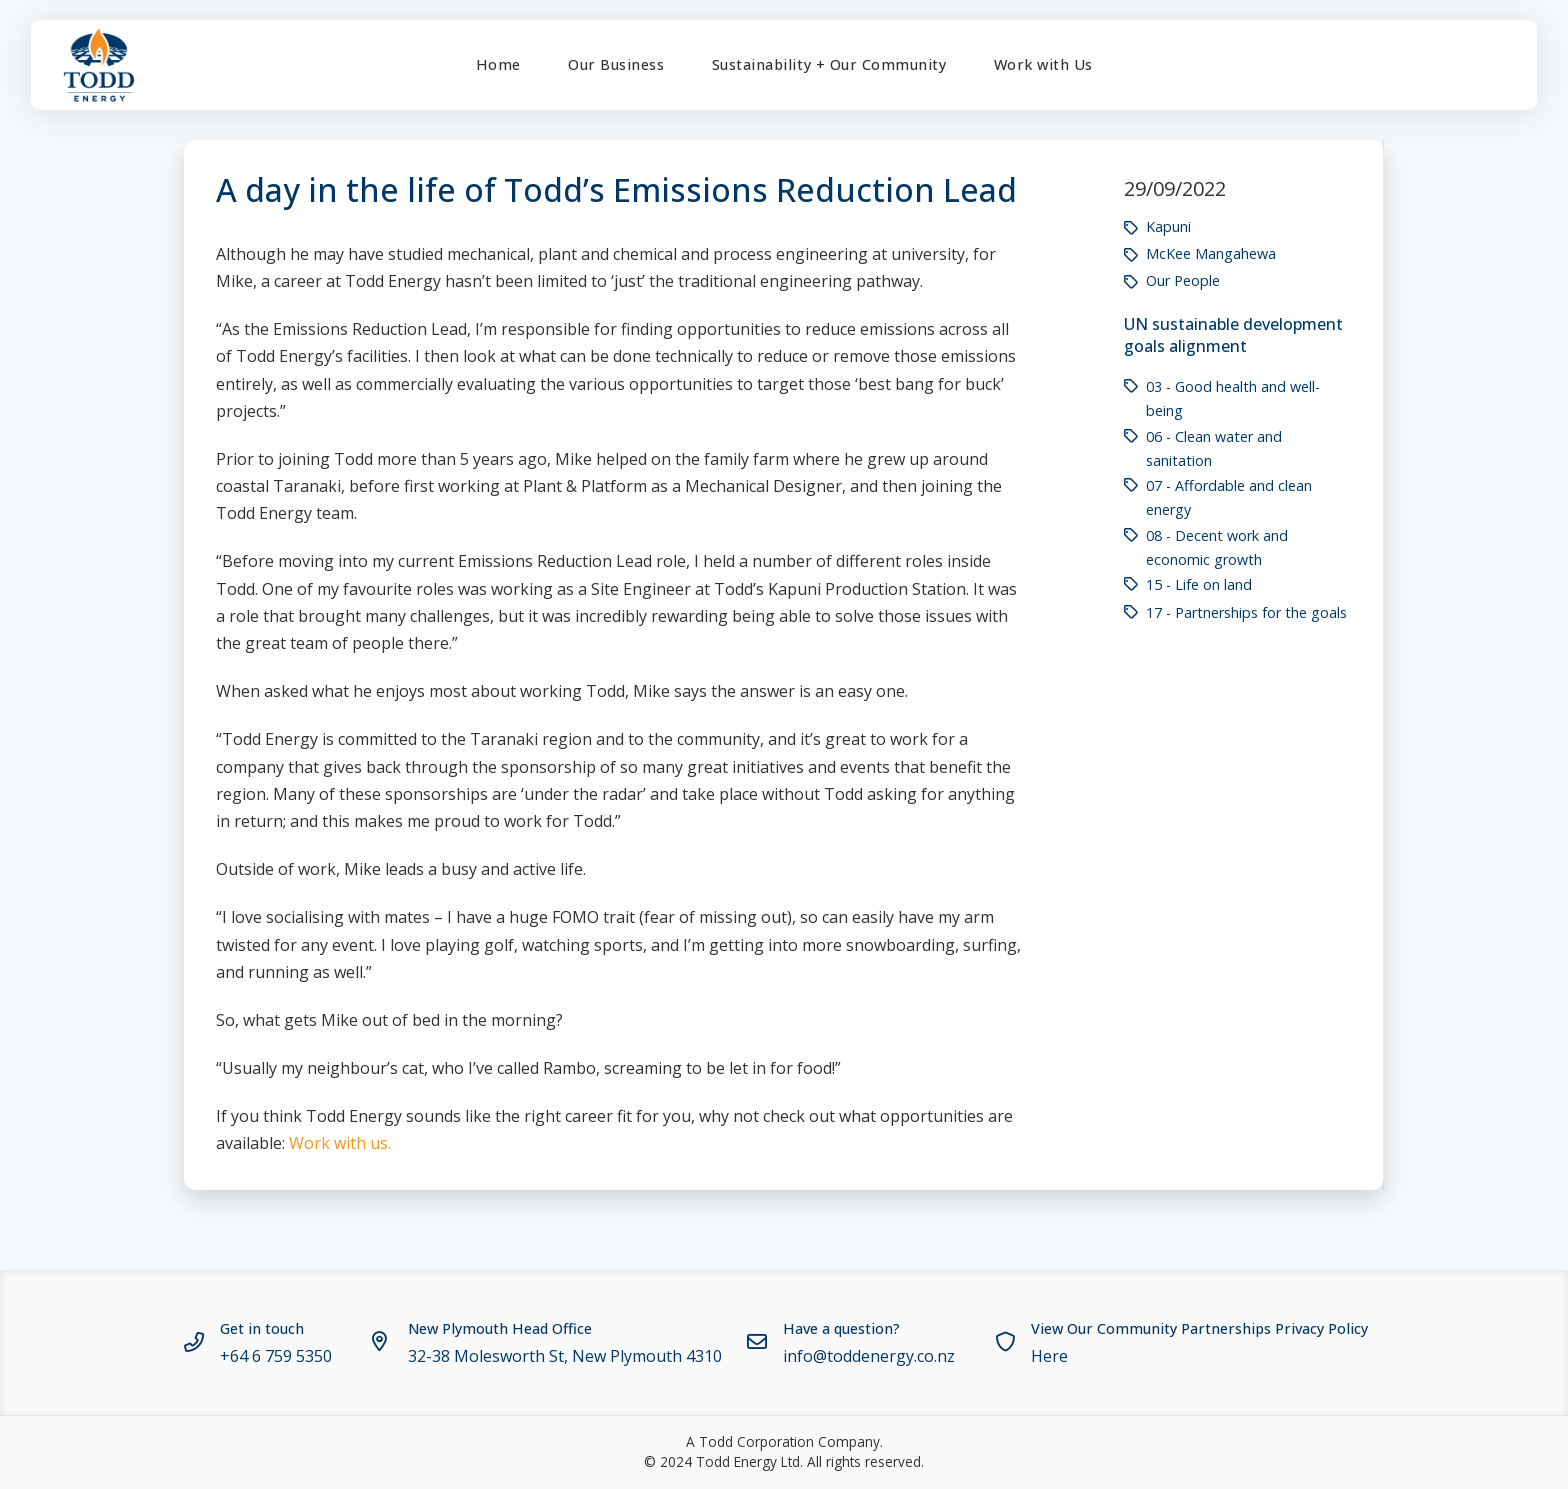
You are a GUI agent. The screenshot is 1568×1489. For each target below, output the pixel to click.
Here (1049, 1356)
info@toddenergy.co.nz (869, 1356)
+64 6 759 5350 (276, 1356)
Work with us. (340, 1143)
